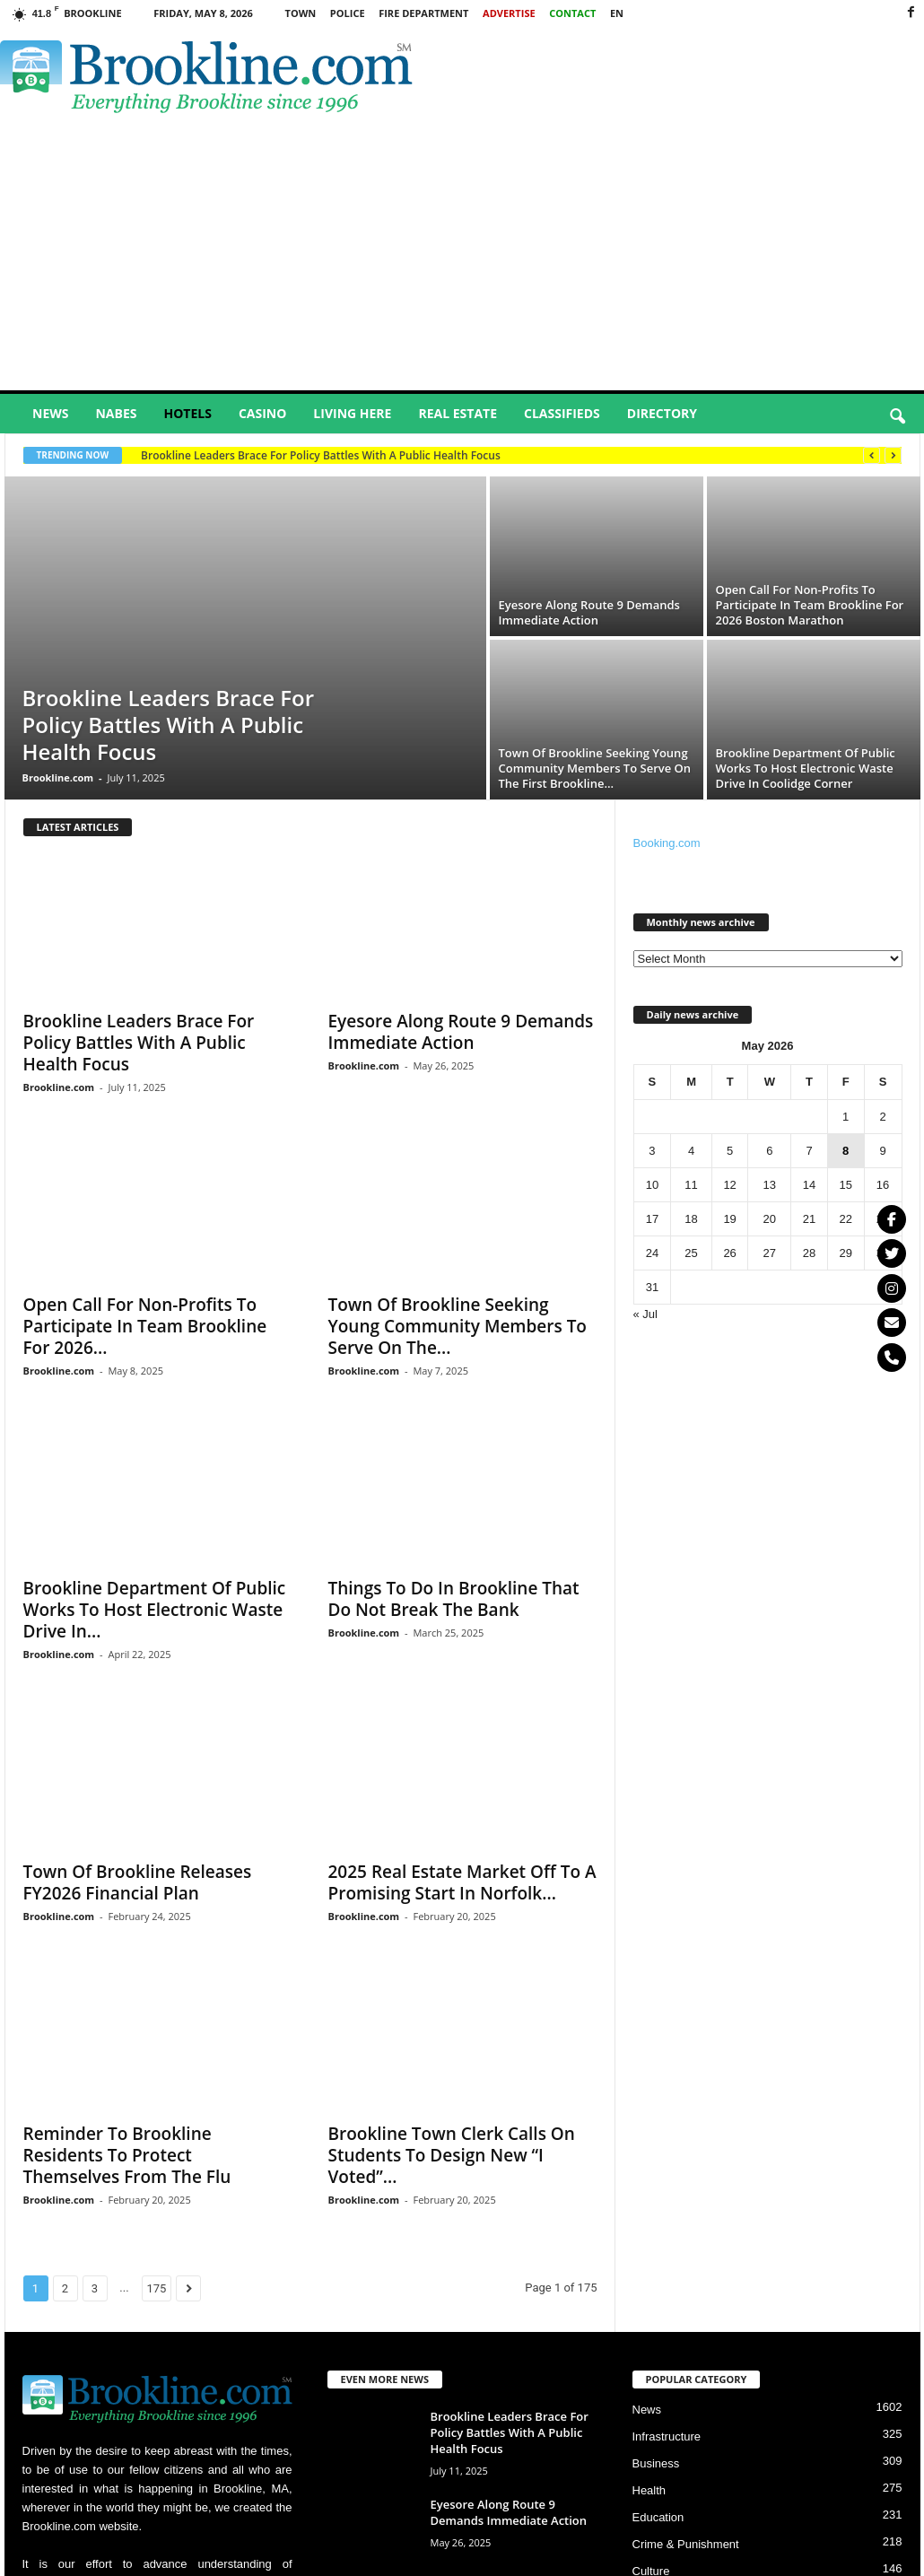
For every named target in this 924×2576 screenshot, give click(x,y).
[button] (897, 417)
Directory (662, 413)
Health (649, 2490)
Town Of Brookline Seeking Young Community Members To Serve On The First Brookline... (595, 768)
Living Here (352, 413)
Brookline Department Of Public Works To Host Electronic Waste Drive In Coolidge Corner (805, 768)
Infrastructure (667, 2436)
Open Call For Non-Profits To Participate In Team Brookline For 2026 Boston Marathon (810, 604)
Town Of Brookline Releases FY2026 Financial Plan (137, 1882)
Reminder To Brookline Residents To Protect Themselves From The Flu (127, 2155)
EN (616, 13)
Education (658, 2517)
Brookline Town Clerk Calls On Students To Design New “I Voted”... (451, 2155)
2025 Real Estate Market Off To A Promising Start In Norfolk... (462, 1882)
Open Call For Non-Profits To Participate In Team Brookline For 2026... (145, 1326)
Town (301, 13)
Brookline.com (58, 777)
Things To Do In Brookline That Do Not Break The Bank (454, 1598)
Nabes (115, 413)
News (50, 413)
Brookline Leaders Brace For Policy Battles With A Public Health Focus (321, 455)
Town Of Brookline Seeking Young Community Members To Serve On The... (457, 1326)
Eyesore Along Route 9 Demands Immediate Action (589, 612)
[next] (893, 455)
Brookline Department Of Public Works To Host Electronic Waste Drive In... (154, 1609)
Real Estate (457, 413)
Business (656, 2463)
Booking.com (667, 843)
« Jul (645, 1314)
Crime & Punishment (685, 2544)
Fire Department (423, 13)
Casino (262, 413)
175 (157, 2288)
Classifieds (562, 413)
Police (347, 13)
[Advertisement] (462, 255)
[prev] (871, 455)
